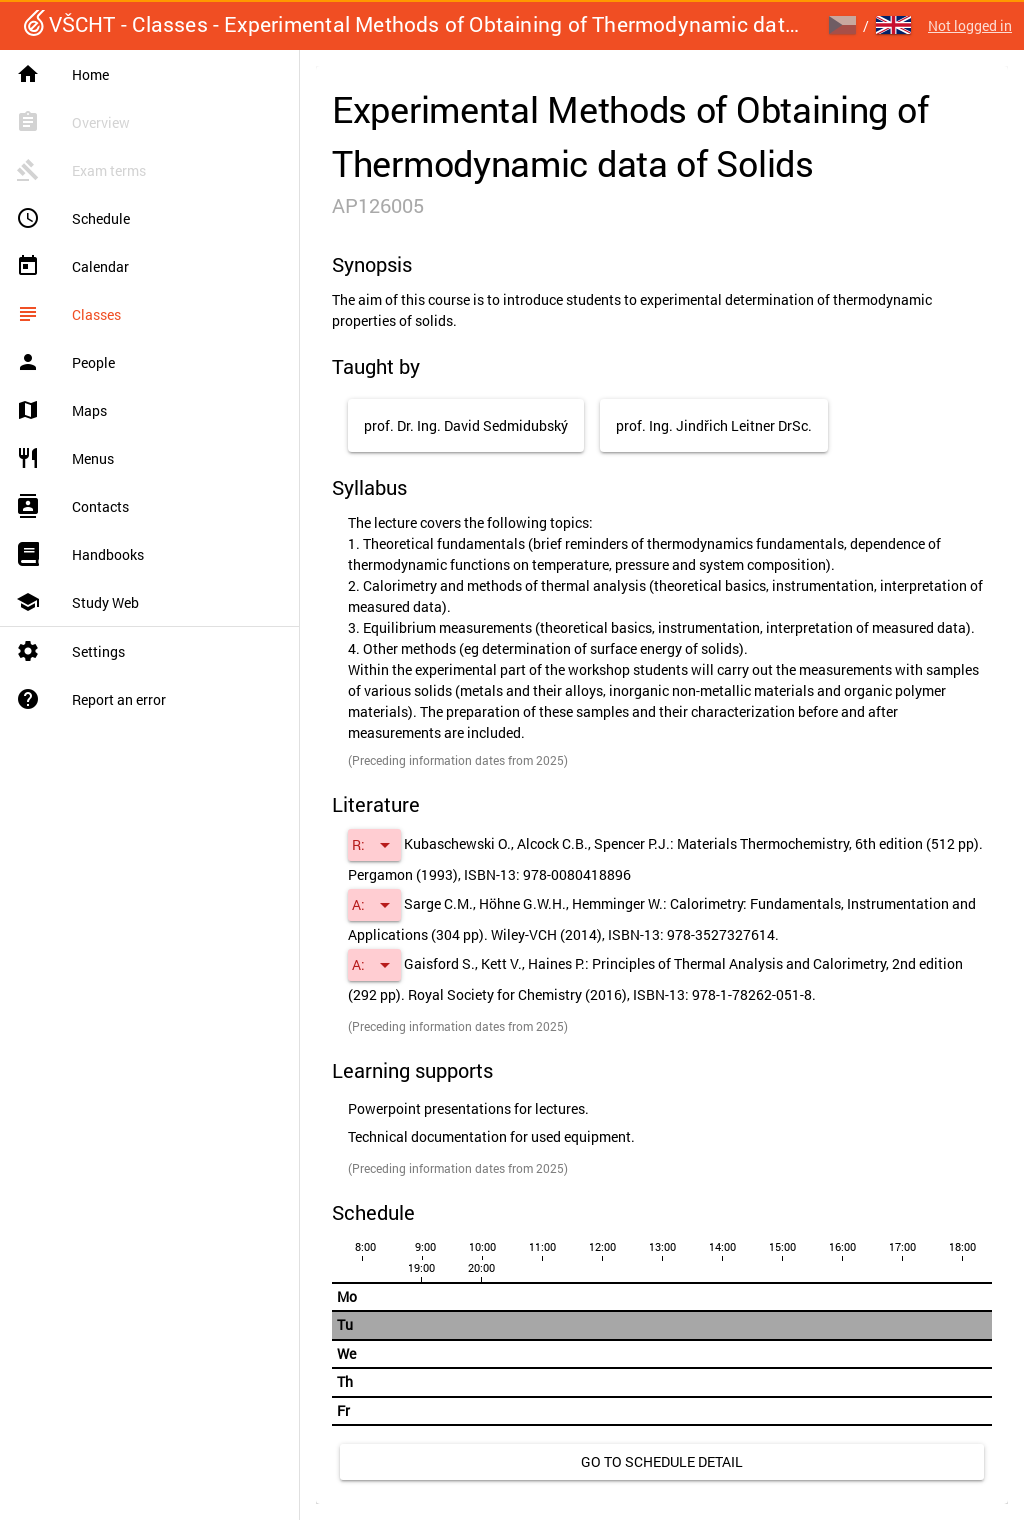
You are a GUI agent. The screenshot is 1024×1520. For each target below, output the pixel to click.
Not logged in (970, 25)
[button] (374, 845)
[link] (662, 1462)
